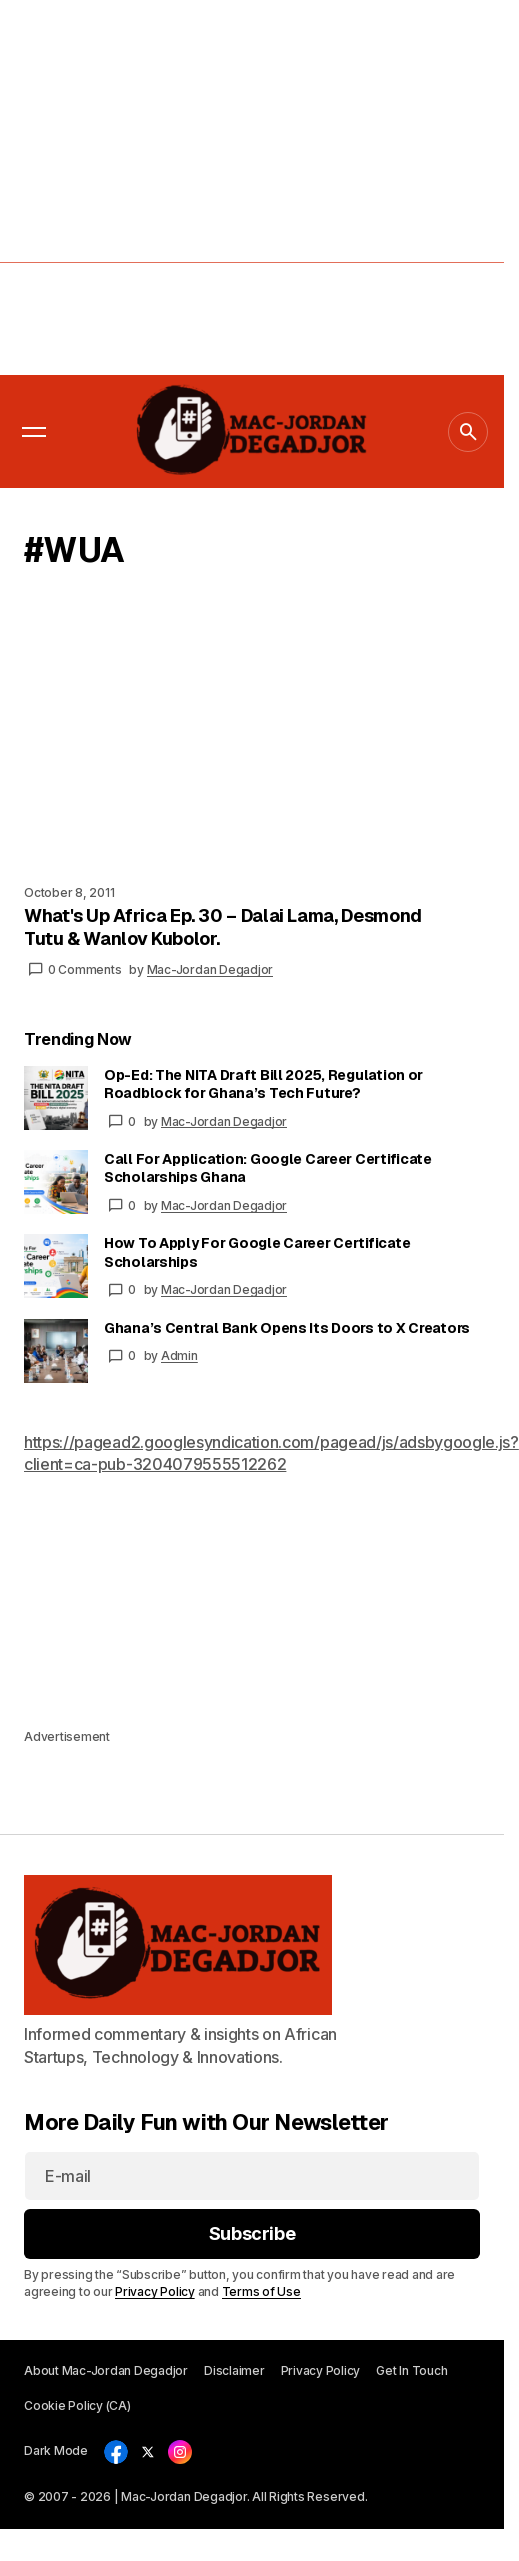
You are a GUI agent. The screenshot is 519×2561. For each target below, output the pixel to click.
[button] (34, 432)
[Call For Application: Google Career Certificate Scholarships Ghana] (56, 1182)
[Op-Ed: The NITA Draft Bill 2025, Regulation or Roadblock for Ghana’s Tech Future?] (56, 1098)
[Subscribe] (252, 2234)
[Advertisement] (187, 187)
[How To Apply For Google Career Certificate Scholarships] (56, 1266)
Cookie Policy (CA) (77, 2405)
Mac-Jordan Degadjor (224, 1121)
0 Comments (85, 969)
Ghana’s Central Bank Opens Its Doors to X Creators (287, 1328)
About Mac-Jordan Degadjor (106, 2370)
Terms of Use (261, 2290)
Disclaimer (234, 2370)
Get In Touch (411, 2370)
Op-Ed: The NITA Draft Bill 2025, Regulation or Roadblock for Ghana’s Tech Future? (263, 1084)
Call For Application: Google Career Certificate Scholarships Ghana (268, 1168)
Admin (179, 1355)
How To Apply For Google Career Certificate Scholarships (257, 1252)
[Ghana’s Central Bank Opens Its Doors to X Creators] (56, 1351)
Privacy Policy (155, 2290)
